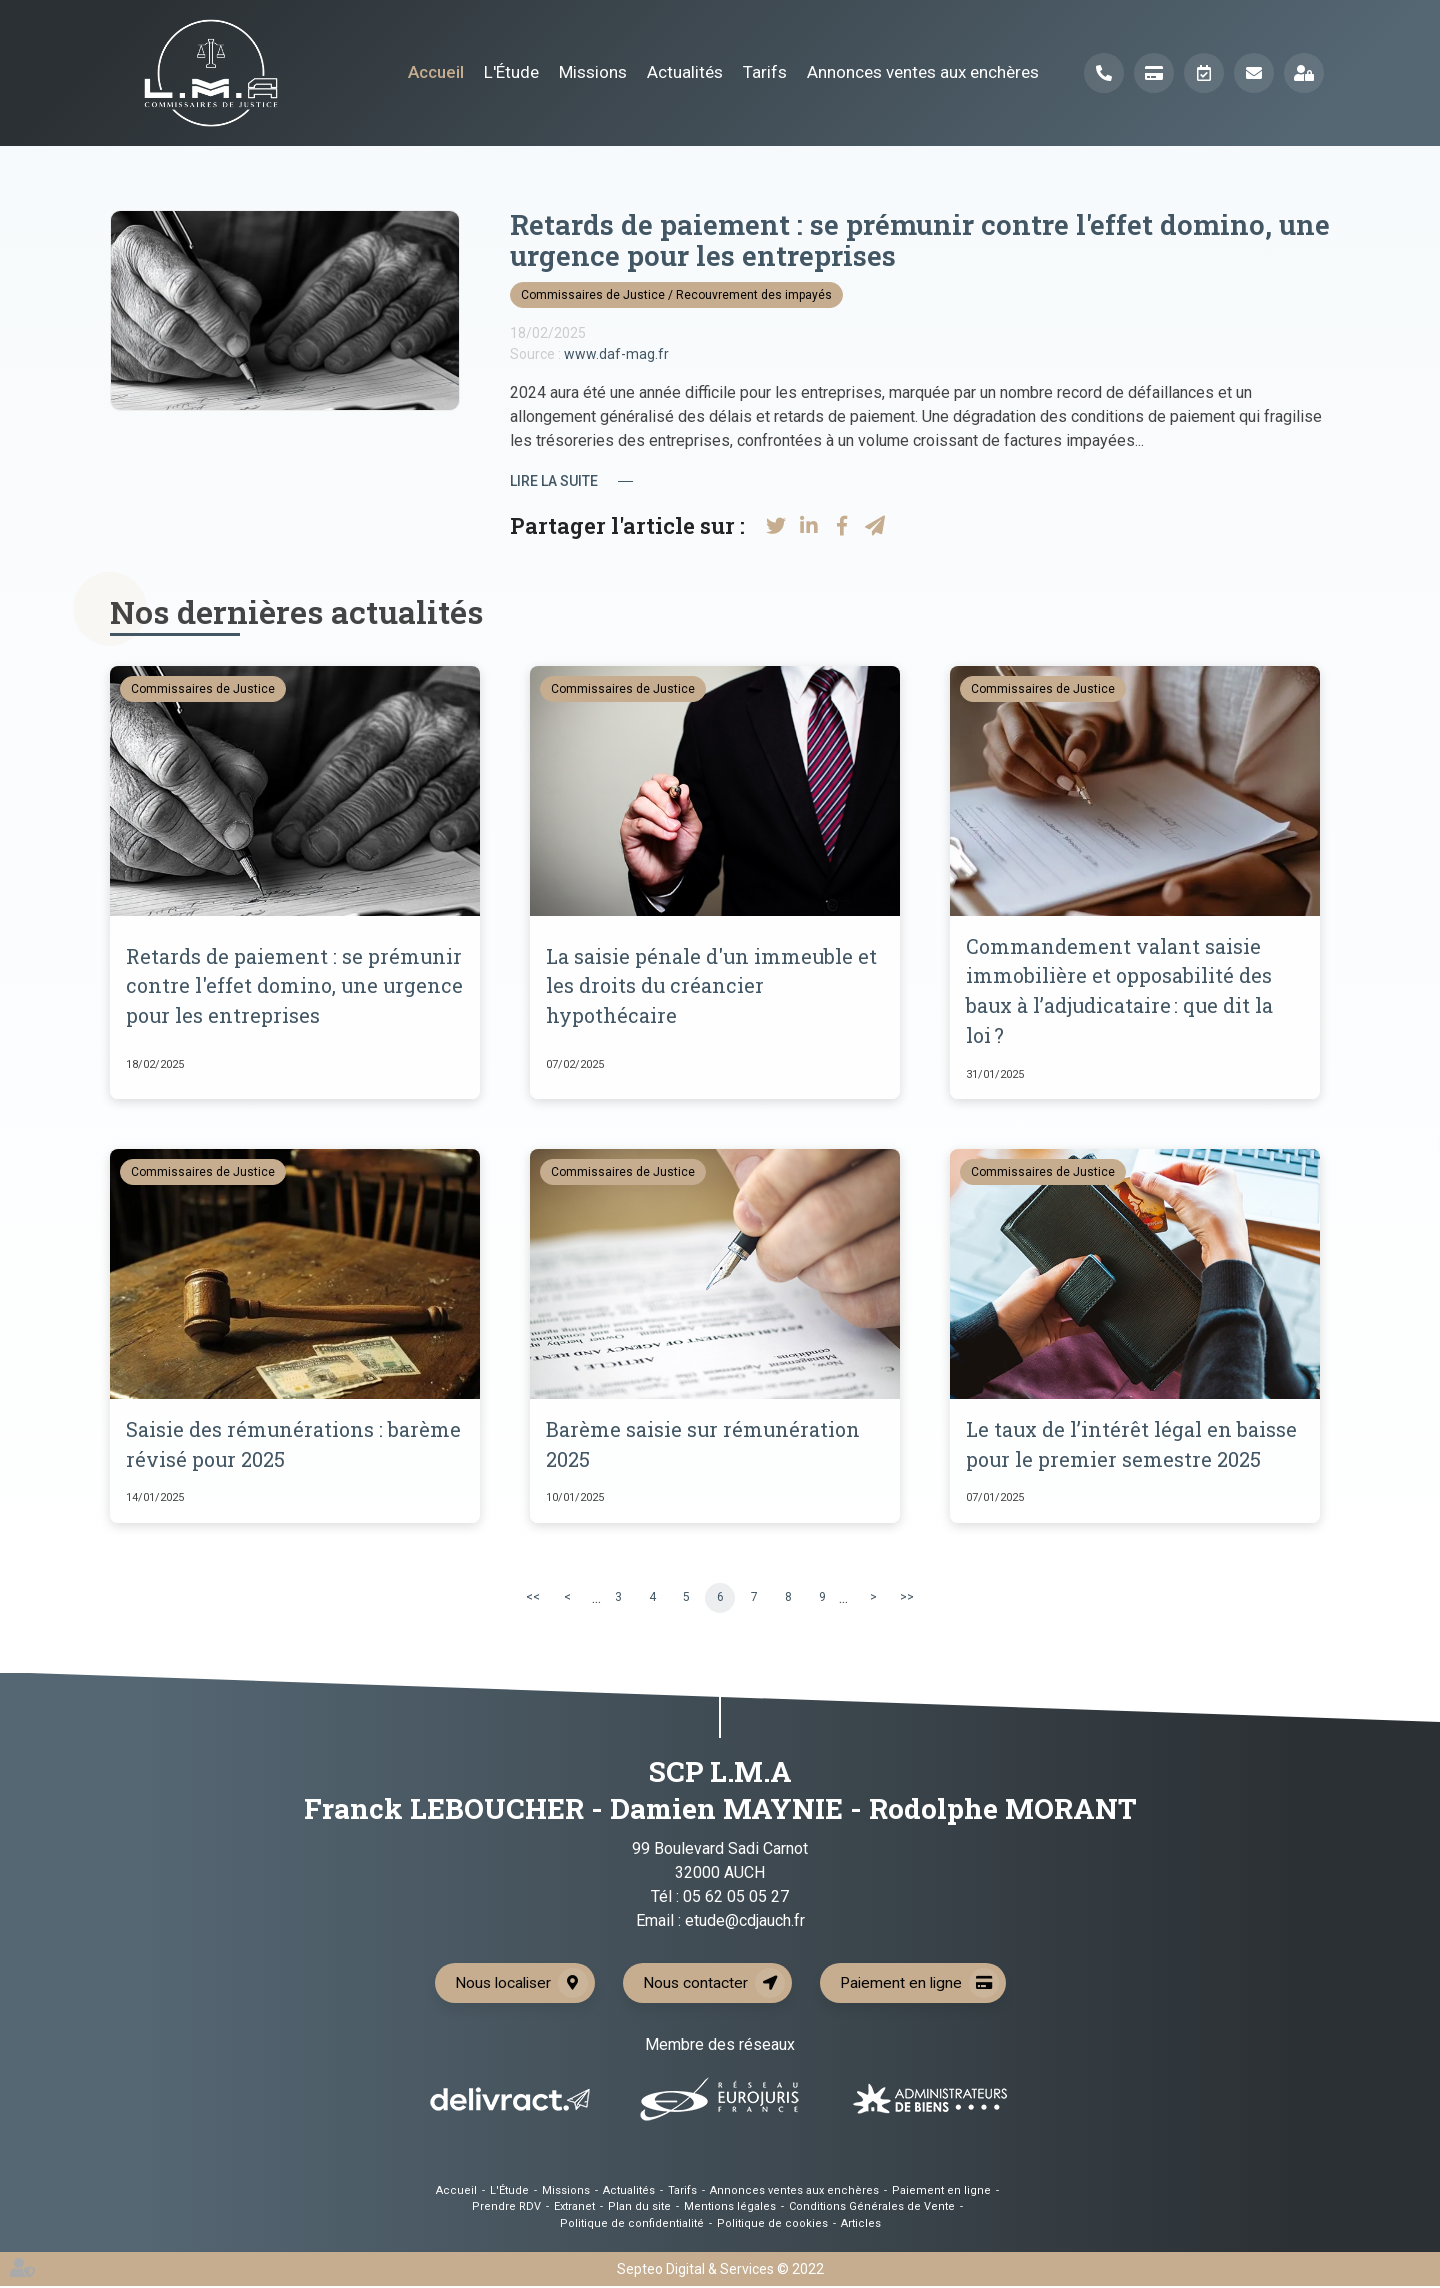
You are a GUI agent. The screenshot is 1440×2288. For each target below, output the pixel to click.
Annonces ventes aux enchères (923, 72)
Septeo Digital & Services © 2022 (720, 2271)
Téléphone (1104, 73)
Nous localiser (500, 1984)
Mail (1254, 73)
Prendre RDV (1204, 73)
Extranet (1304, 73)
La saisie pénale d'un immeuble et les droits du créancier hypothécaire (713, 987)
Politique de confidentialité (632, 2225)
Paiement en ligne (1154, 73)
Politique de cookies (772, 2225)
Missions (593, 72)
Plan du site (639, 2208)
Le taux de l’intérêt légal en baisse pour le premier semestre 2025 (1132, 1446)
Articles (861, 2225)
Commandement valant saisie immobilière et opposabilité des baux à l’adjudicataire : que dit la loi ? (1121, 992)
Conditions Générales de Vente (872, 2208)
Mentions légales (730, 2208)
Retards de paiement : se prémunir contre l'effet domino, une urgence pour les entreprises (289, 987)
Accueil (436, 72)
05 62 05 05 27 (736, 1898)
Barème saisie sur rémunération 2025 (704, 1446)
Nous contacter (696, 1984)
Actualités (685, 72)
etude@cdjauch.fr (745, 1922)
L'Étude (511, 72)
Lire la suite (554, 481)
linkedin (1400, 1144)
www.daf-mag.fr (616, 354)
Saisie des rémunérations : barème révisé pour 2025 (294, 1446)
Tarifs (765, 72)
